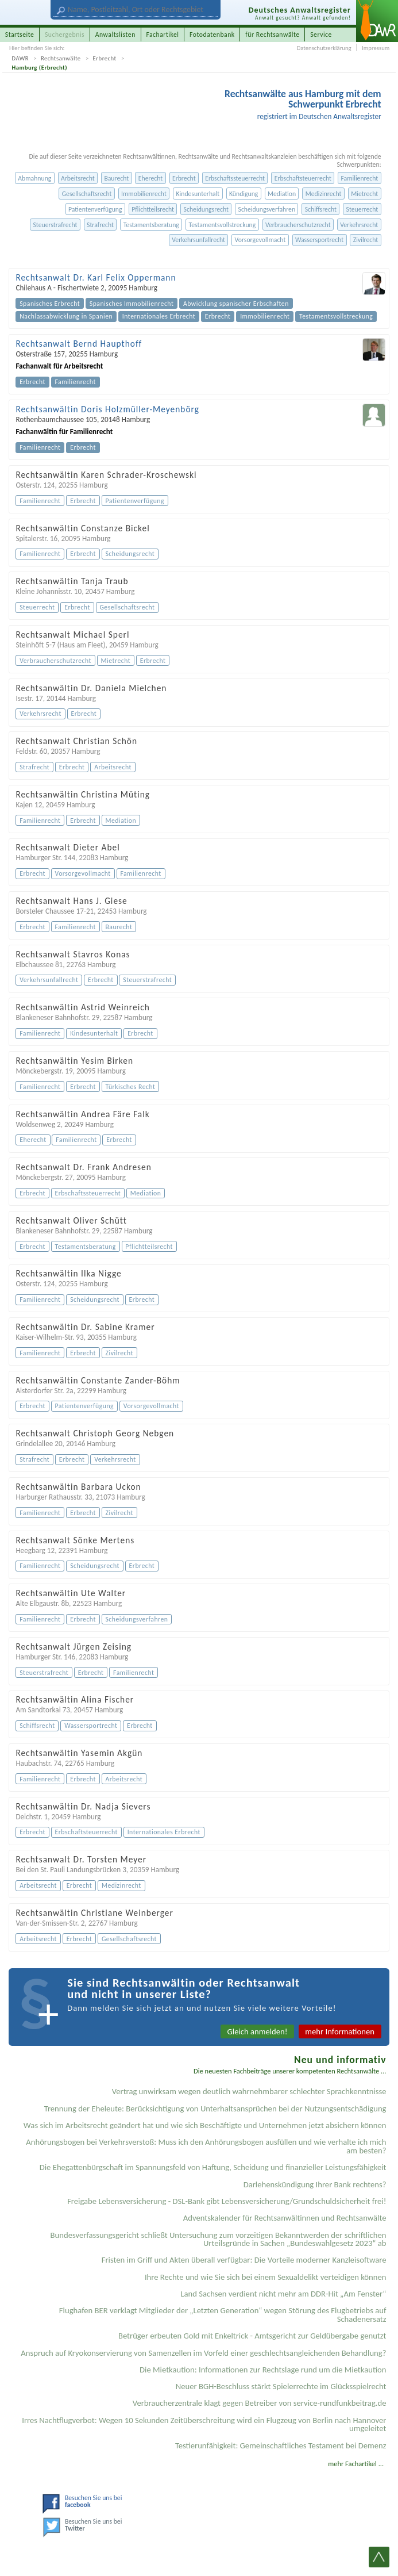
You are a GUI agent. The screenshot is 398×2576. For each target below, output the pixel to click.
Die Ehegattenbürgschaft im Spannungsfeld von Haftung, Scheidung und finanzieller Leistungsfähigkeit (213, 2167)
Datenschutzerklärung (324, 48)
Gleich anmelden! (257, 2031)
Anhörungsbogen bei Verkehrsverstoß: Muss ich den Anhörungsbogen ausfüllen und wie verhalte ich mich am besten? (206, 2146)
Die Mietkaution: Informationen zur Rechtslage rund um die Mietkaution (263, 2369)
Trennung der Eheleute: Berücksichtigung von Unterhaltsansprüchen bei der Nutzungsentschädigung (215, 2108)
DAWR (20, 58)
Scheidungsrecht (206, 209)
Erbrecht (105, 58)
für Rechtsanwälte (272, 34)
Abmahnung (34, 178)
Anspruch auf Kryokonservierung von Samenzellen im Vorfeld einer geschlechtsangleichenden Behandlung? (203, 2353)
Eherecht (150, 178)
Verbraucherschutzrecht (298, 225)
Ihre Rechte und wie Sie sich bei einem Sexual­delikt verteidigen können (266, 2277)
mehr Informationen (339, 2031)
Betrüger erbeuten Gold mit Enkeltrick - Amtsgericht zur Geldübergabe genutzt (252, 2335)
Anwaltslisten (115, 34)
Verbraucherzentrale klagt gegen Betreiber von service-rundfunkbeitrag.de (260, 2403)
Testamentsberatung (151, 225)
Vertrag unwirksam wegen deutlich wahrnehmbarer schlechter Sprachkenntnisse (249, 2091)
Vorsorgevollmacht (260, 240)
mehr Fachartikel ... (356, 2463)
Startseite (19, 34)
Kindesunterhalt (197, 194)
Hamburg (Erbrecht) (40, 67)
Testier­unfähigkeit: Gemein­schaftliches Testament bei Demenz (281, 2445)
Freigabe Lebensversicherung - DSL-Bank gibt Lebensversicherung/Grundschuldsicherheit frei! (226, 2201)
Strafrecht (100, 225)
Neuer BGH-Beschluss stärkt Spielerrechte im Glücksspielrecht (281, 2386)
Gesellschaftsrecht (87, 194)
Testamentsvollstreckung (222, 225)
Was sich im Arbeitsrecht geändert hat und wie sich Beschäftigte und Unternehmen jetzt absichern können (205, 2125)
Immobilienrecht (144, 194)
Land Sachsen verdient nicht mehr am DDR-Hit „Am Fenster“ (283, 2293)
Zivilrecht (365, 240)
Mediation (282, 194)
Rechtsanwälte (61, 58)
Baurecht (116, 178)
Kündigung (243, 194)
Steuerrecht (362, 209)
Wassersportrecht (319, 240)
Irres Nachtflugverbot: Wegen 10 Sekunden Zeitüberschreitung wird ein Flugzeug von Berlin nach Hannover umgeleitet (204, 2424)
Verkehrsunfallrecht (198, 240)
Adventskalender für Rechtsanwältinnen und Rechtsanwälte (285, 2218)
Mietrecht (364, 194)
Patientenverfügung (95, 209)
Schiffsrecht (321, 209)
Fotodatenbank (212, 34)
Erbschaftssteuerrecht (235, 178)
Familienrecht (359, 178)
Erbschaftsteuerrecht (303, 178)
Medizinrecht (324, 194)
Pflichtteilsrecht (153, 209)
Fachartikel (162, 34)
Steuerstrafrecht (55, 225)
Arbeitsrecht (78, 178)
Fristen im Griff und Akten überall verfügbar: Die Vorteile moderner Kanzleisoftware (244, 2260)
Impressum (375, 48)
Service (321, 34)
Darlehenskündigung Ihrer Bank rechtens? (315, 2184)
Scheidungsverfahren (267, 209)
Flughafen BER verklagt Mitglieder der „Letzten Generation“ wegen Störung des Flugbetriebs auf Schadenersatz (223, 2314)
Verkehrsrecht (359, 225)
